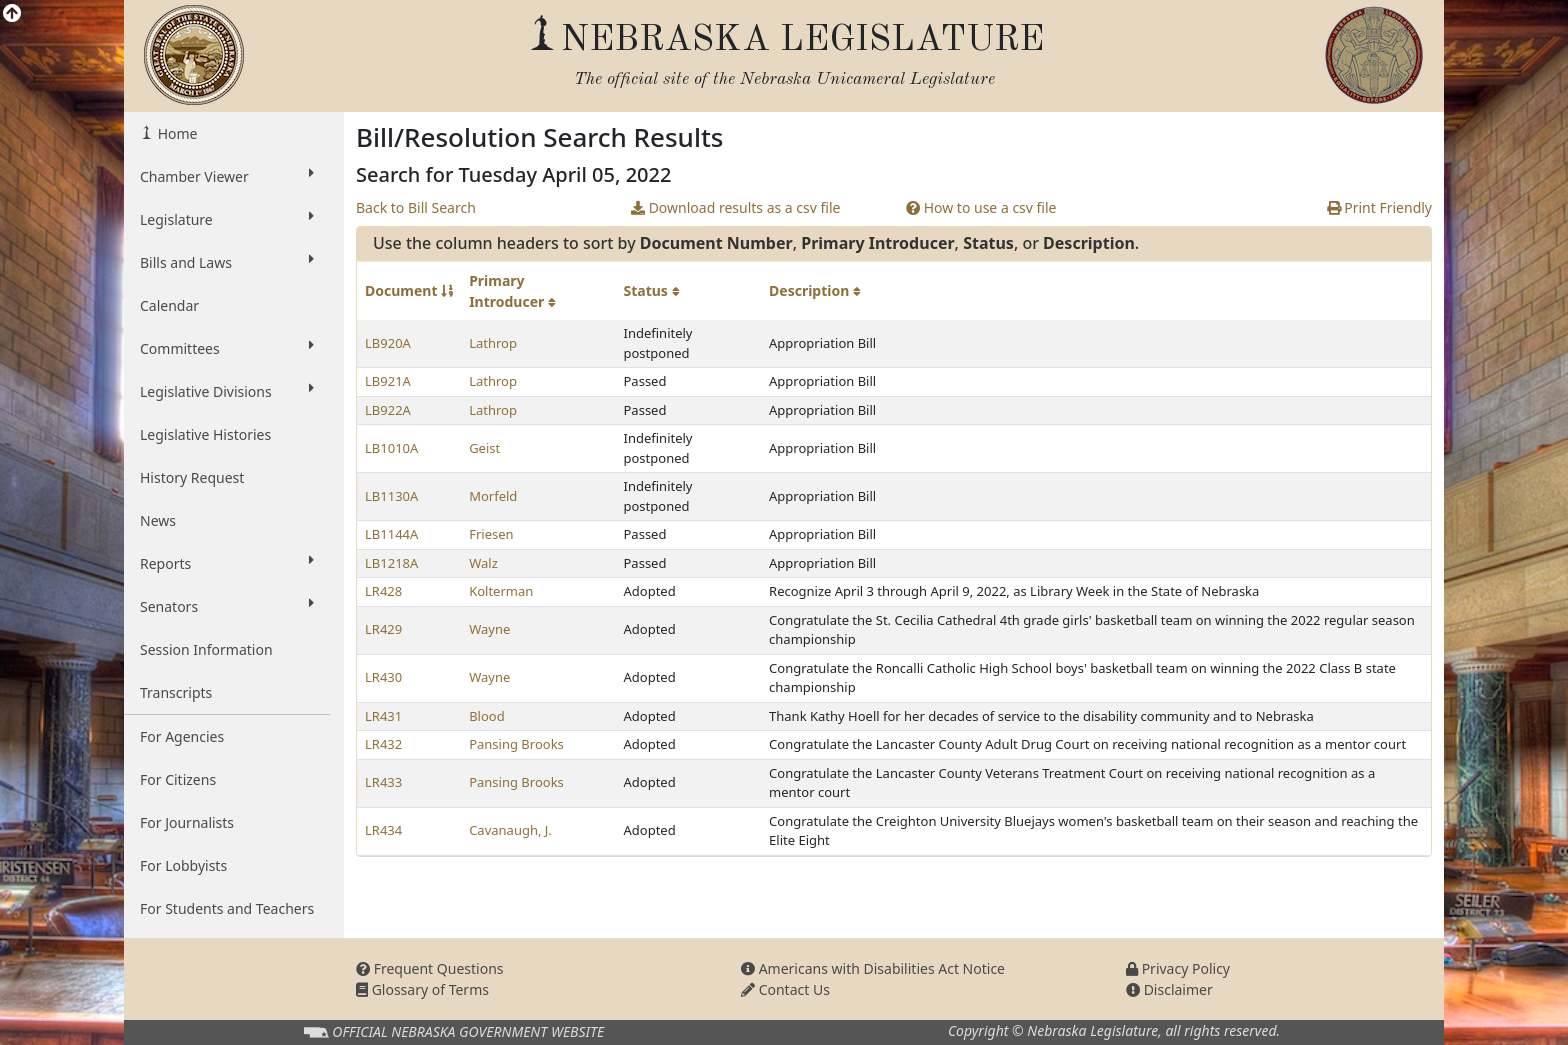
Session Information (206, 649)
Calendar (169, 305)
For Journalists (187, 822)
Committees (227, 348)
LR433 (383, 782)
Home (175, 133)
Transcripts (176, 692)
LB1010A (391, 448)
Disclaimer (1169, 989)
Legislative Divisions (227, 391)
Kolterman (501, 591)
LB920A (388, 343)
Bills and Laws (227, 262)
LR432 (383, 744)
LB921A (388, 381)
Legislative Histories (205, 434)
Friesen (491, 534)
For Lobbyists (183, 865)
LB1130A (391, 496)
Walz (483, 563)
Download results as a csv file (735, 207)
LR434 (383, 830)
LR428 (383, 591)
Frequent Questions (430, 968)
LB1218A (391, 563)
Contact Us (785, 989)
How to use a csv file (981, 207)
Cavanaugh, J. (510, 830)
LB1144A (391, 534)
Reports (227, 563)
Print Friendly (1379, 207)
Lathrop (493, 343)
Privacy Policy (1178, 968)
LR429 (383, 629)
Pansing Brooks (516, 744)
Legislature (227, 219)
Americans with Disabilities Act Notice (873, 968)
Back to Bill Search (416, 207)
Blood (487, 716)
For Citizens (178, 779)
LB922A (388, 410)
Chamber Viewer (227, 176)
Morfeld (493, 496)
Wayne (489, 629)
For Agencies (182, 736)
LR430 (383, 677)
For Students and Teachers (227, 908)
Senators (227, 606)
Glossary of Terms (422, 989)
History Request (192, 477)
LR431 (383, 716)
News (158, 520)
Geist (484, 448)
